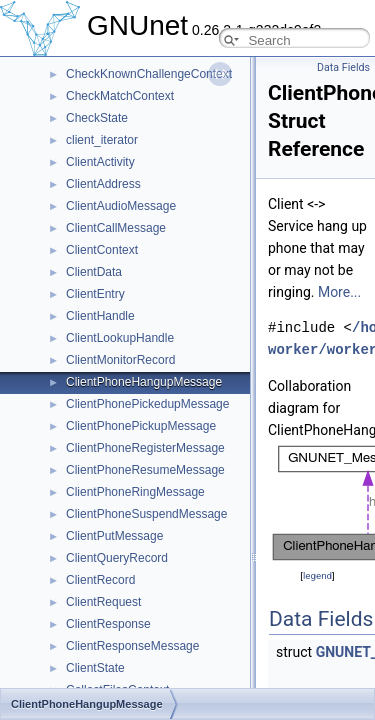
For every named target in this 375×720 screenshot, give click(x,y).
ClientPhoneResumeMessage (145, 470)
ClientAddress (103, 184)
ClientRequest (103, 602)
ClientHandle (100, 316)
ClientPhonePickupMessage (141, 426)
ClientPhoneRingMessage (135, 492)
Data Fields (343, 67)
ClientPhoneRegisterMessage (145, 448)
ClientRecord (100, 580)
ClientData (94, 272)
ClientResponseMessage (132, 646)
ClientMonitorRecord (120, 360)
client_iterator (102, 140)
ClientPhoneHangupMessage (144, 382)
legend (317, 575)
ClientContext (102, 250)
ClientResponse (108, 624)
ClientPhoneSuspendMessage (146, 514)
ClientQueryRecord (117, 558)
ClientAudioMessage (121, 206)
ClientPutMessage (114, 536)
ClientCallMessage (116, 228)
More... (339, 292)
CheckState (97, 118)
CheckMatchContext (120, 96)
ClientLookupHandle (120, 338)
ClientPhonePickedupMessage (147, 404)
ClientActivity (100, 162)
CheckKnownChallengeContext (149, 74)
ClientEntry (95, 294)
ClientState (95, 668)
